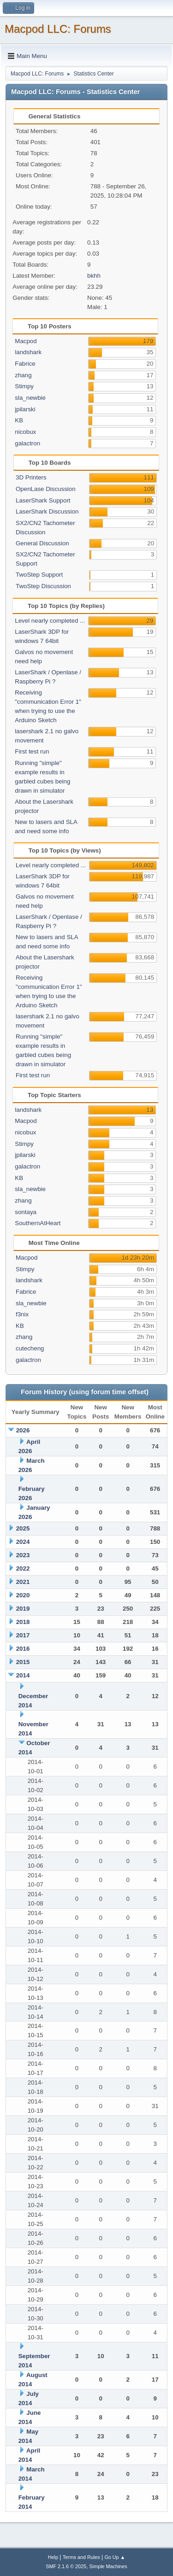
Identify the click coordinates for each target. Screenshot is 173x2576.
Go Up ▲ (114, 2557)
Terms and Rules (81, 2557)
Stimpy (24, 386)
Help (53, 2557)
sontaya (25, 1212)
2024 (23, 1541)
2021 (23, 1581)
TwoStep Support (39, 574)
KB (19, 420)
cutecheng (30, 1348)
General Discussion (42, 543)
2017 (23, 1635)
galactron (27, 443)
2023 (23, 1555)
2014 (23, 1675)
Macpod (25, 341)
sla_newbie (30, 397)
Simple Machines (108, 2566)
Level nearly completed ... (50, 620)
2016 (23, 1648)
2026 (23, 1430)
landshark (28, 352)
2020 (23, 1595)
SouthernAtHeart (37, 1223)
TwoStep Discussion (43, 586)
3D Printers (31, 477)
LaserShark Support (43, 500)
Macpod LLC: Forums (58, 29)
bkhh (94, 275)
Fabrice (25, 363)
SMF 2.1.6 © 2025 (66, 2566)
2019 (23, 1608)
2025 (23, 1528)
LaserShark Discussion (47, 511)
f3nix (22, 1314)
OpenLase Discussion (46, 488)
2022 (23, 1568)
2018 (23, 1621)
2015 (23, 1662)
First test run (32, 751)
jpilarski (25, 409)
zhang (23, 375)
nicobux (25, 431)
